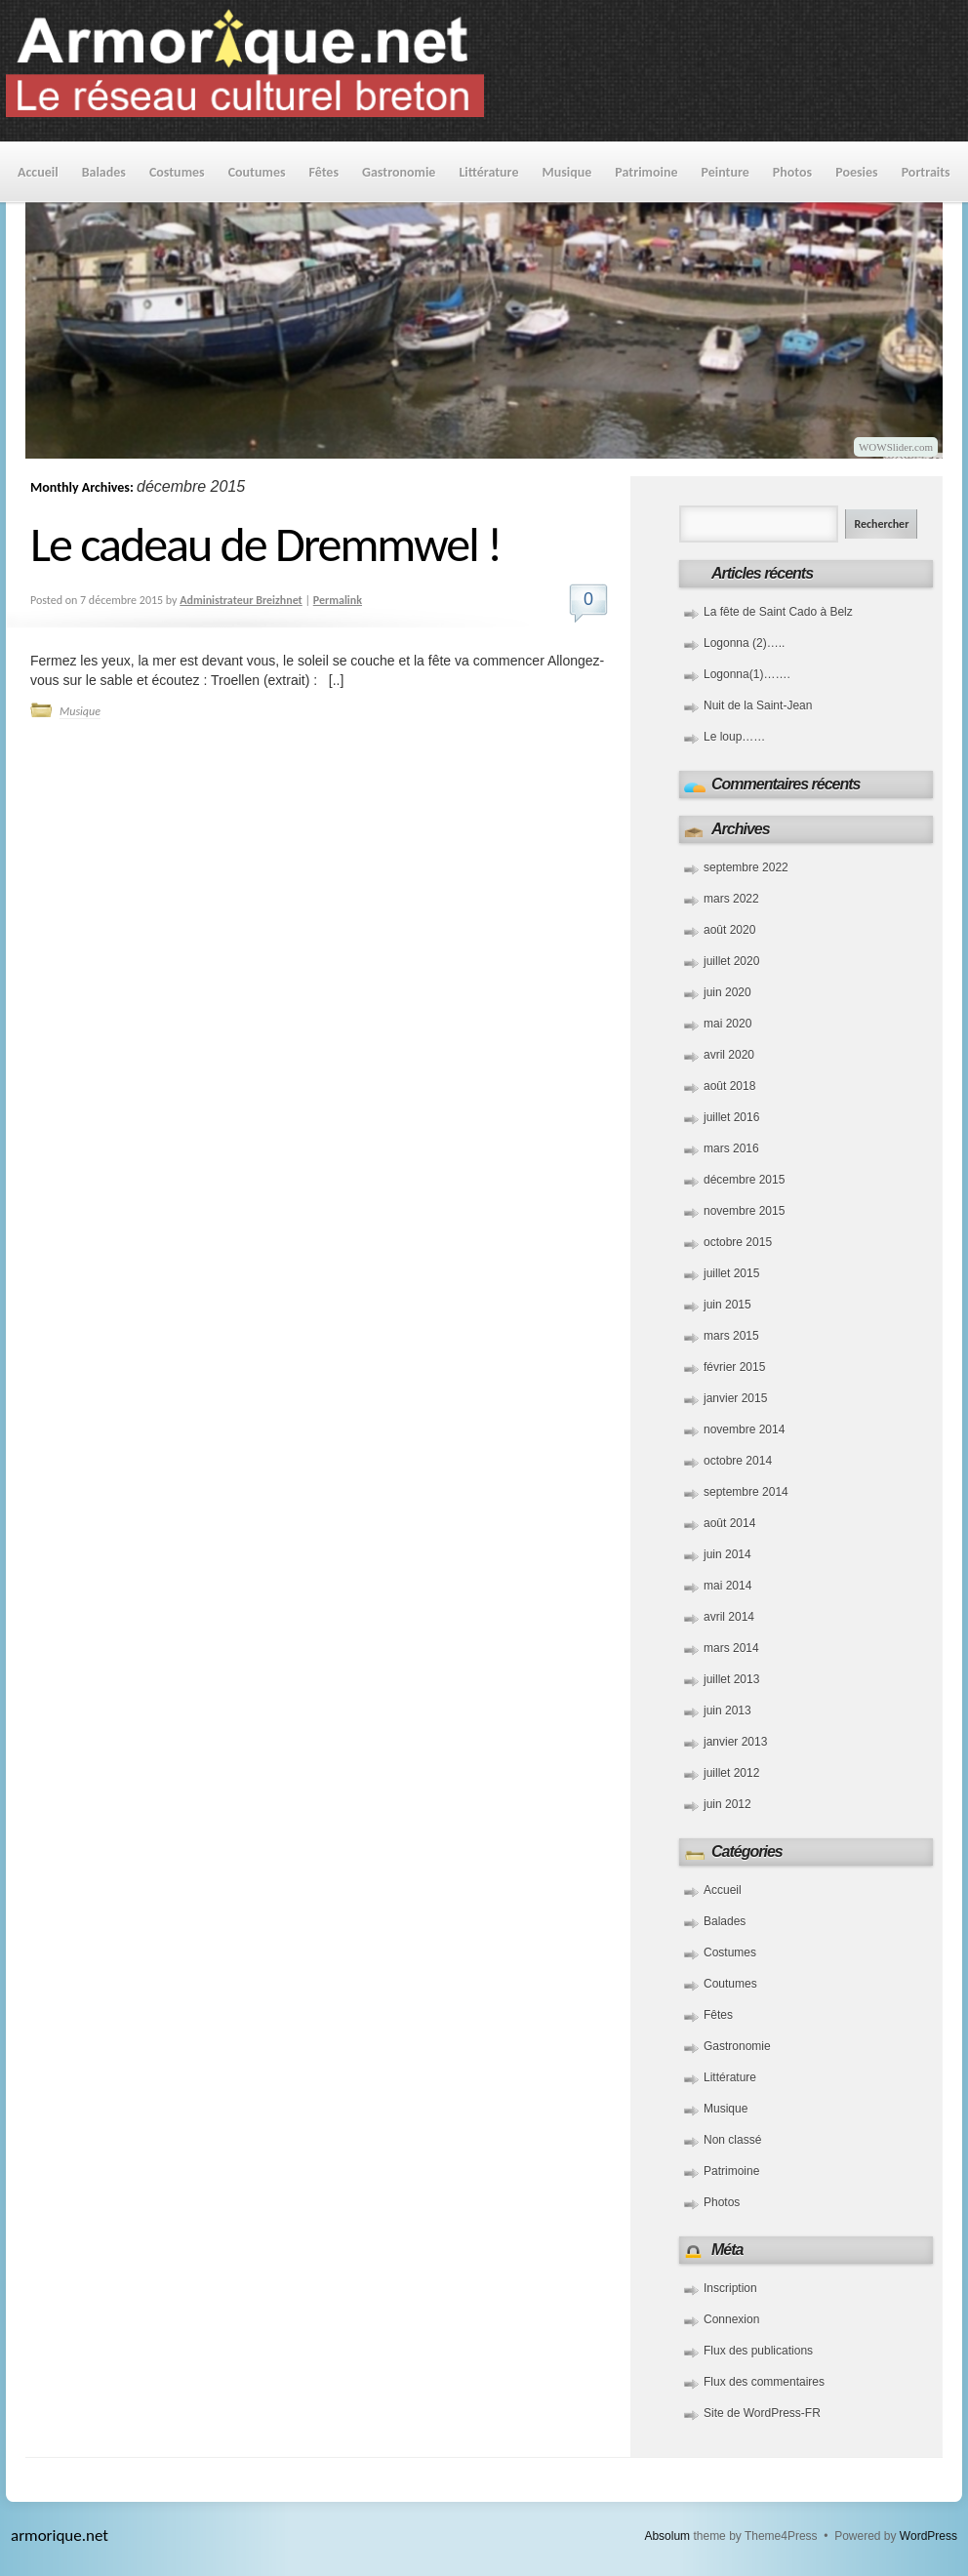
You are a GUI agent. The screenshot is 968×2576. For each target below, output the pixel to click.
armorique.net (59, 2535)
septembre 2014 (746, 1492)
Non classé (732, 2140)
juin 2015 (727, 1304)
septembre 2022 (746, 867)
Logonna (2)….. (744, 643)
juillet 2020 (731, 961)
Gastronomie (398, 172)
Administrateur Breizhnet (241, 600)
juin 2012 (727, 1804)
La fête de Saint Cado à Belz (778, 612)
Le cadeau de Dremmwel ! (265, 544)
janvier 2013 (735, 1742)
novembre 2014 (744, 1429)
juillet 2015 (731, 1273)
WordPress (928, 2536)
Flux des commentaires (764, 2382)
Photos (792, 172)
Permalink (337, 600)
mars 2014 (731, 1648)
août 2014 (729, 1523)
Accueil (38, 172)
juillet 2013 (731, 1679)
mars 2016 (731, 1148)
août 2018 (729, 1086)
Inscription (730, 2288)
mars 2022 (731, 899)
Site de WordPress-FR (762, 2413)
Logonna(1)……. (747, 674)
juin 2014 (727, 1554)
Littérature (488, 172)
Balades (104, 172)
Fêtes (324, 172)
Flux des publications (758, 2350)
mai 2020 (727, 1023)
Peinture (725, 172)
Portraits (926, 172)
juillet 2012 (731, 1773)
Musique (566, 172)
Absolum (667, 2536)
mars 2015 (731, 1336)
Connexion (731, 2319)
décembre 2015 (744, 1180)
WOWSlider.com (896, 447)
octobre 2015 (738, 1242)
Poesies (856, 172)
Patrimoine (646, 172)
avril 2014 (729, 1617)
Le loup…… (734, 737)
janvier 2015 (735, 1398)
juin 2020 (727, 992)
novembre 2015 (744, 1211)
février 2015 (734, 1367)
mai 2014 (727, 1585)
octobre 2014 (738, 1461)
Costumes (177, 172)
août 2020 (729, 930)
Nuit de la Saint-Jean (758, 705)
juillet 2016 (731, 1117)
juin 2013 (727, 1710)
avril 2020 (729, 1055)
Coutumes (257, 172)
